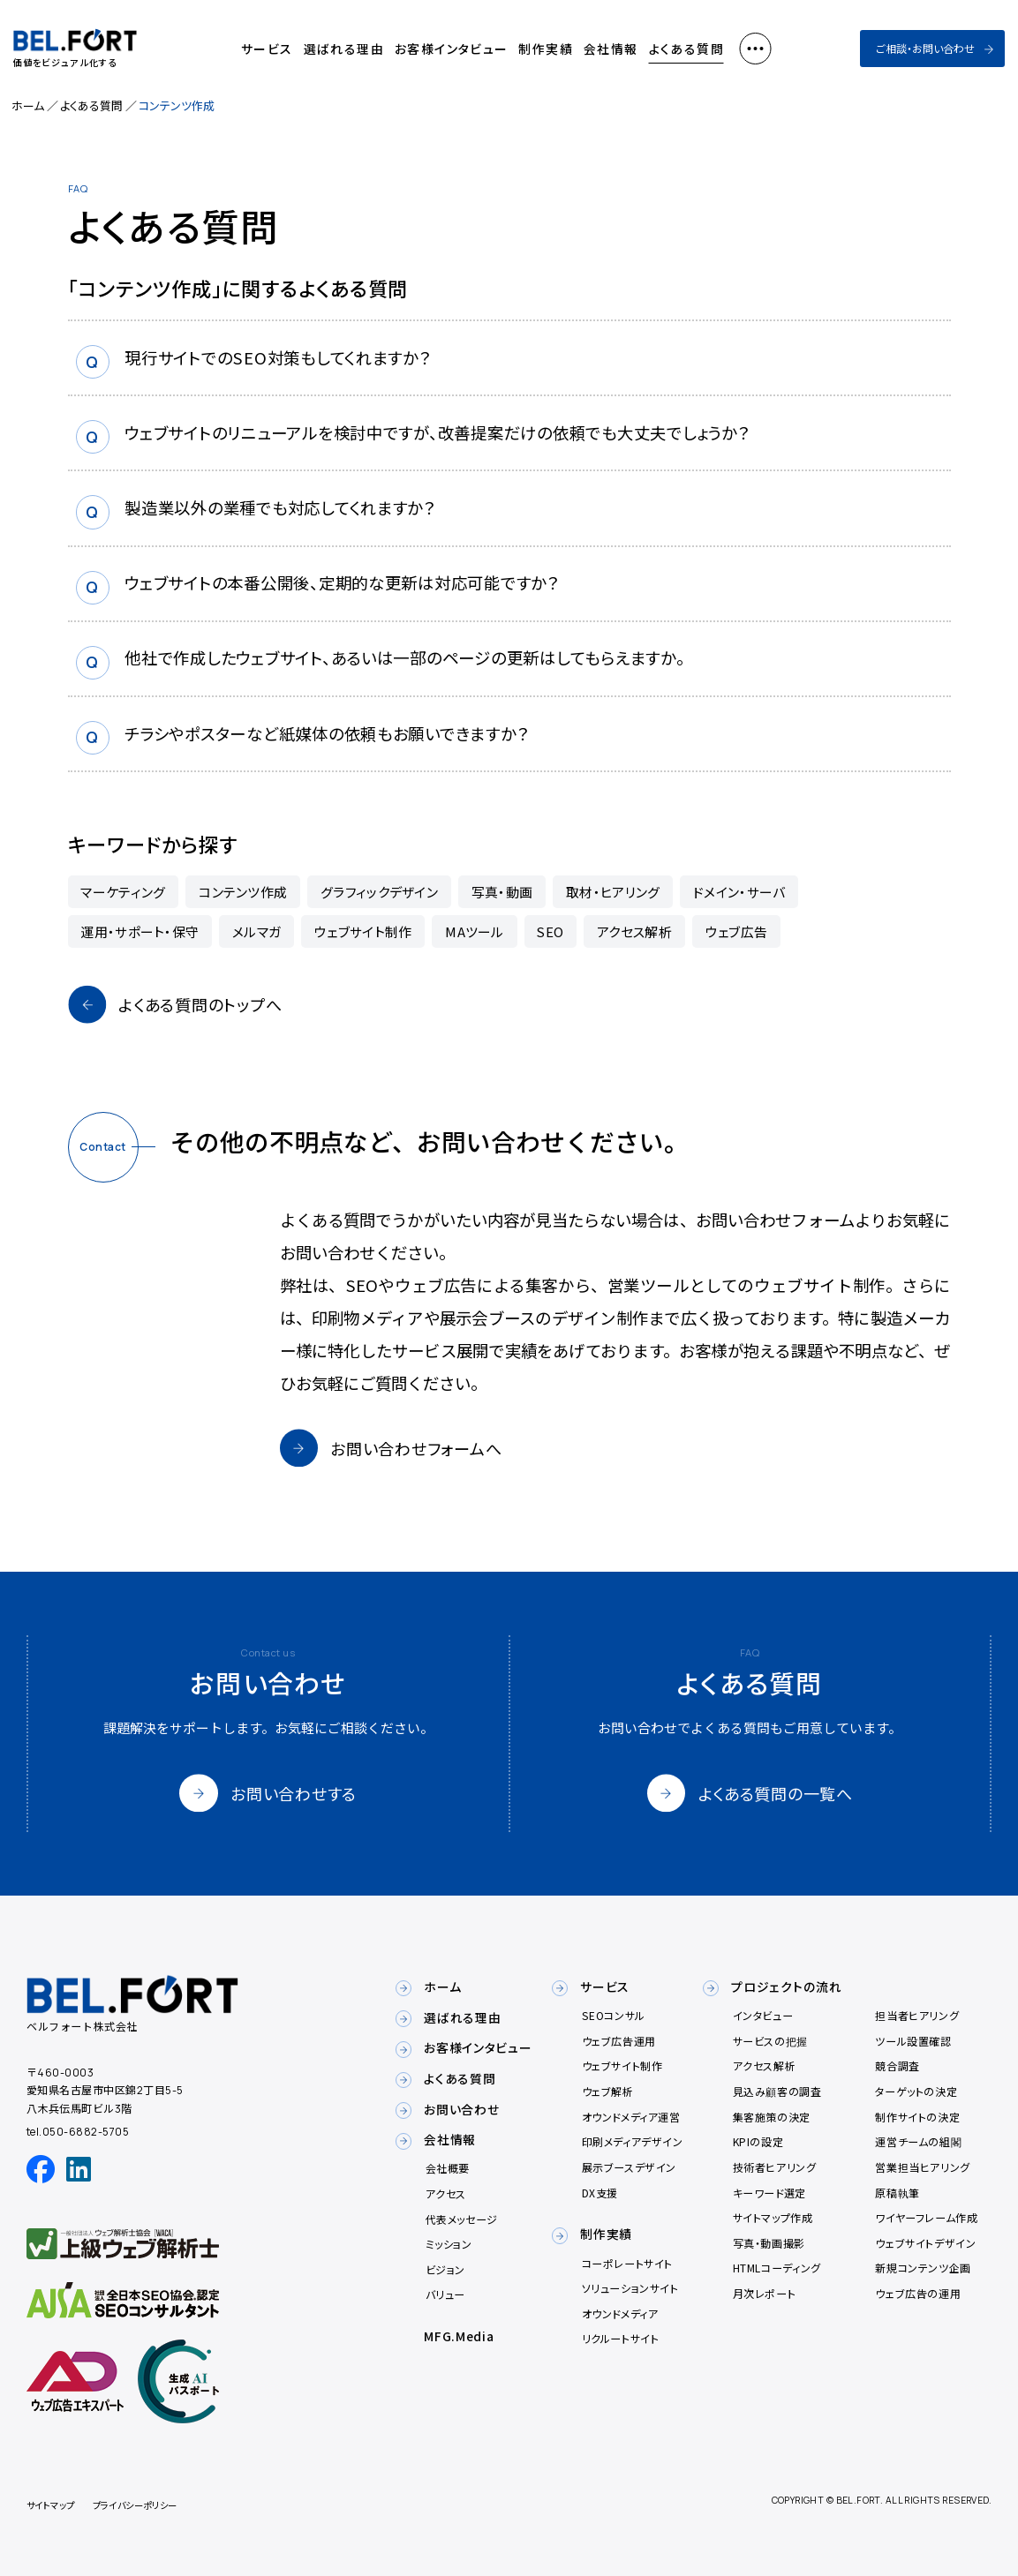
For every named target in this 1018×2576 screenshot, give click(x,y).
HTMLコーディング (777, 2267)
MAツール (474, 931)
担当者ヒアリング (917, 2015)
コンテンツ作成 (243, 891)
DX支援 (600, 2192)
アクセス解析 (634, 931)
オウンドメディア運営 (631, 2116)
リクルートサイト (621, 2338)
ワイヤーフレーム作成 (926, 2217)
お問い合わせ (461, 2109)
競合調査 (897, 2065)
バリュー (445, 2294)
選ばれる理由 (344, 48)
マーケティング (122, 891)
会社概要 (448, 2167)
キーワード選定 (769, 2192)
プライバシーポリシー (135, 2505)
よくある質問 (686, 48)
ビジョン (445, 2269)
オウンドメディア (620, 2313)
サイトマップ (50, 2505)
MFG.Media (459, 2336)
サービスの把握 (770, 2040)
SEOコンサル (613, 2015)
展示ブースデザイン (629, 2166)
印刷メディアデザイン (632, 2141)
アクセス (446, 2193)
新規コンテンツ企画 (922, 2267)
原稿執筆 (897, 2192)
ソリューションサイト (630, 2287)
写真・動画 (502, 891)
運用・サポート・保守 (139, 931)
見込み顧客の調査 (777, 2091)
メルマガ (256, 931)
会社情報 (611, 48)
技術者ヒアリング (775, 2166)
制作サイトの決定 (917, 2116)
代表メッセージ (462, 2219)
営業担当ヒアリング (922, 2166)
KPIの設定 (758, 2141)
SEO (550, 931)
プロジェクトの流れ (786, 1986)
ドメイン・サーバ (739, 891)
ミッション (449, 2243)
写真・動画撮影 (769, 2242)
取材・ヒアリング (613, 891)
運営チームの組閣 (918, 2141)
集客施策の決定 (772, 2116)
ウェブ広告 (736, 931)
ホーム (27, 105)
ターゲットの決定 (916, 2091)
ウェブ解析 (608, 2091)
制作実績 (545, 48)
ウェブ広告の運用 (918, 2293)
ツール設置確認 (913, 2040)
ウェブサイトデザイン (925, 2242)
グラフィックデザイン (379, 891)
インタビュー (763, 2015)
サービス (267, 48)
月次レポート (764, 2293)
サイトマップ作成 (773, 2217)
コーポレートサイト (627, 2263)
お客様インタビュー (452, 48)
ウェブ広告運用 (619, 2040)
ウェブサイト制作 (362, 931)
